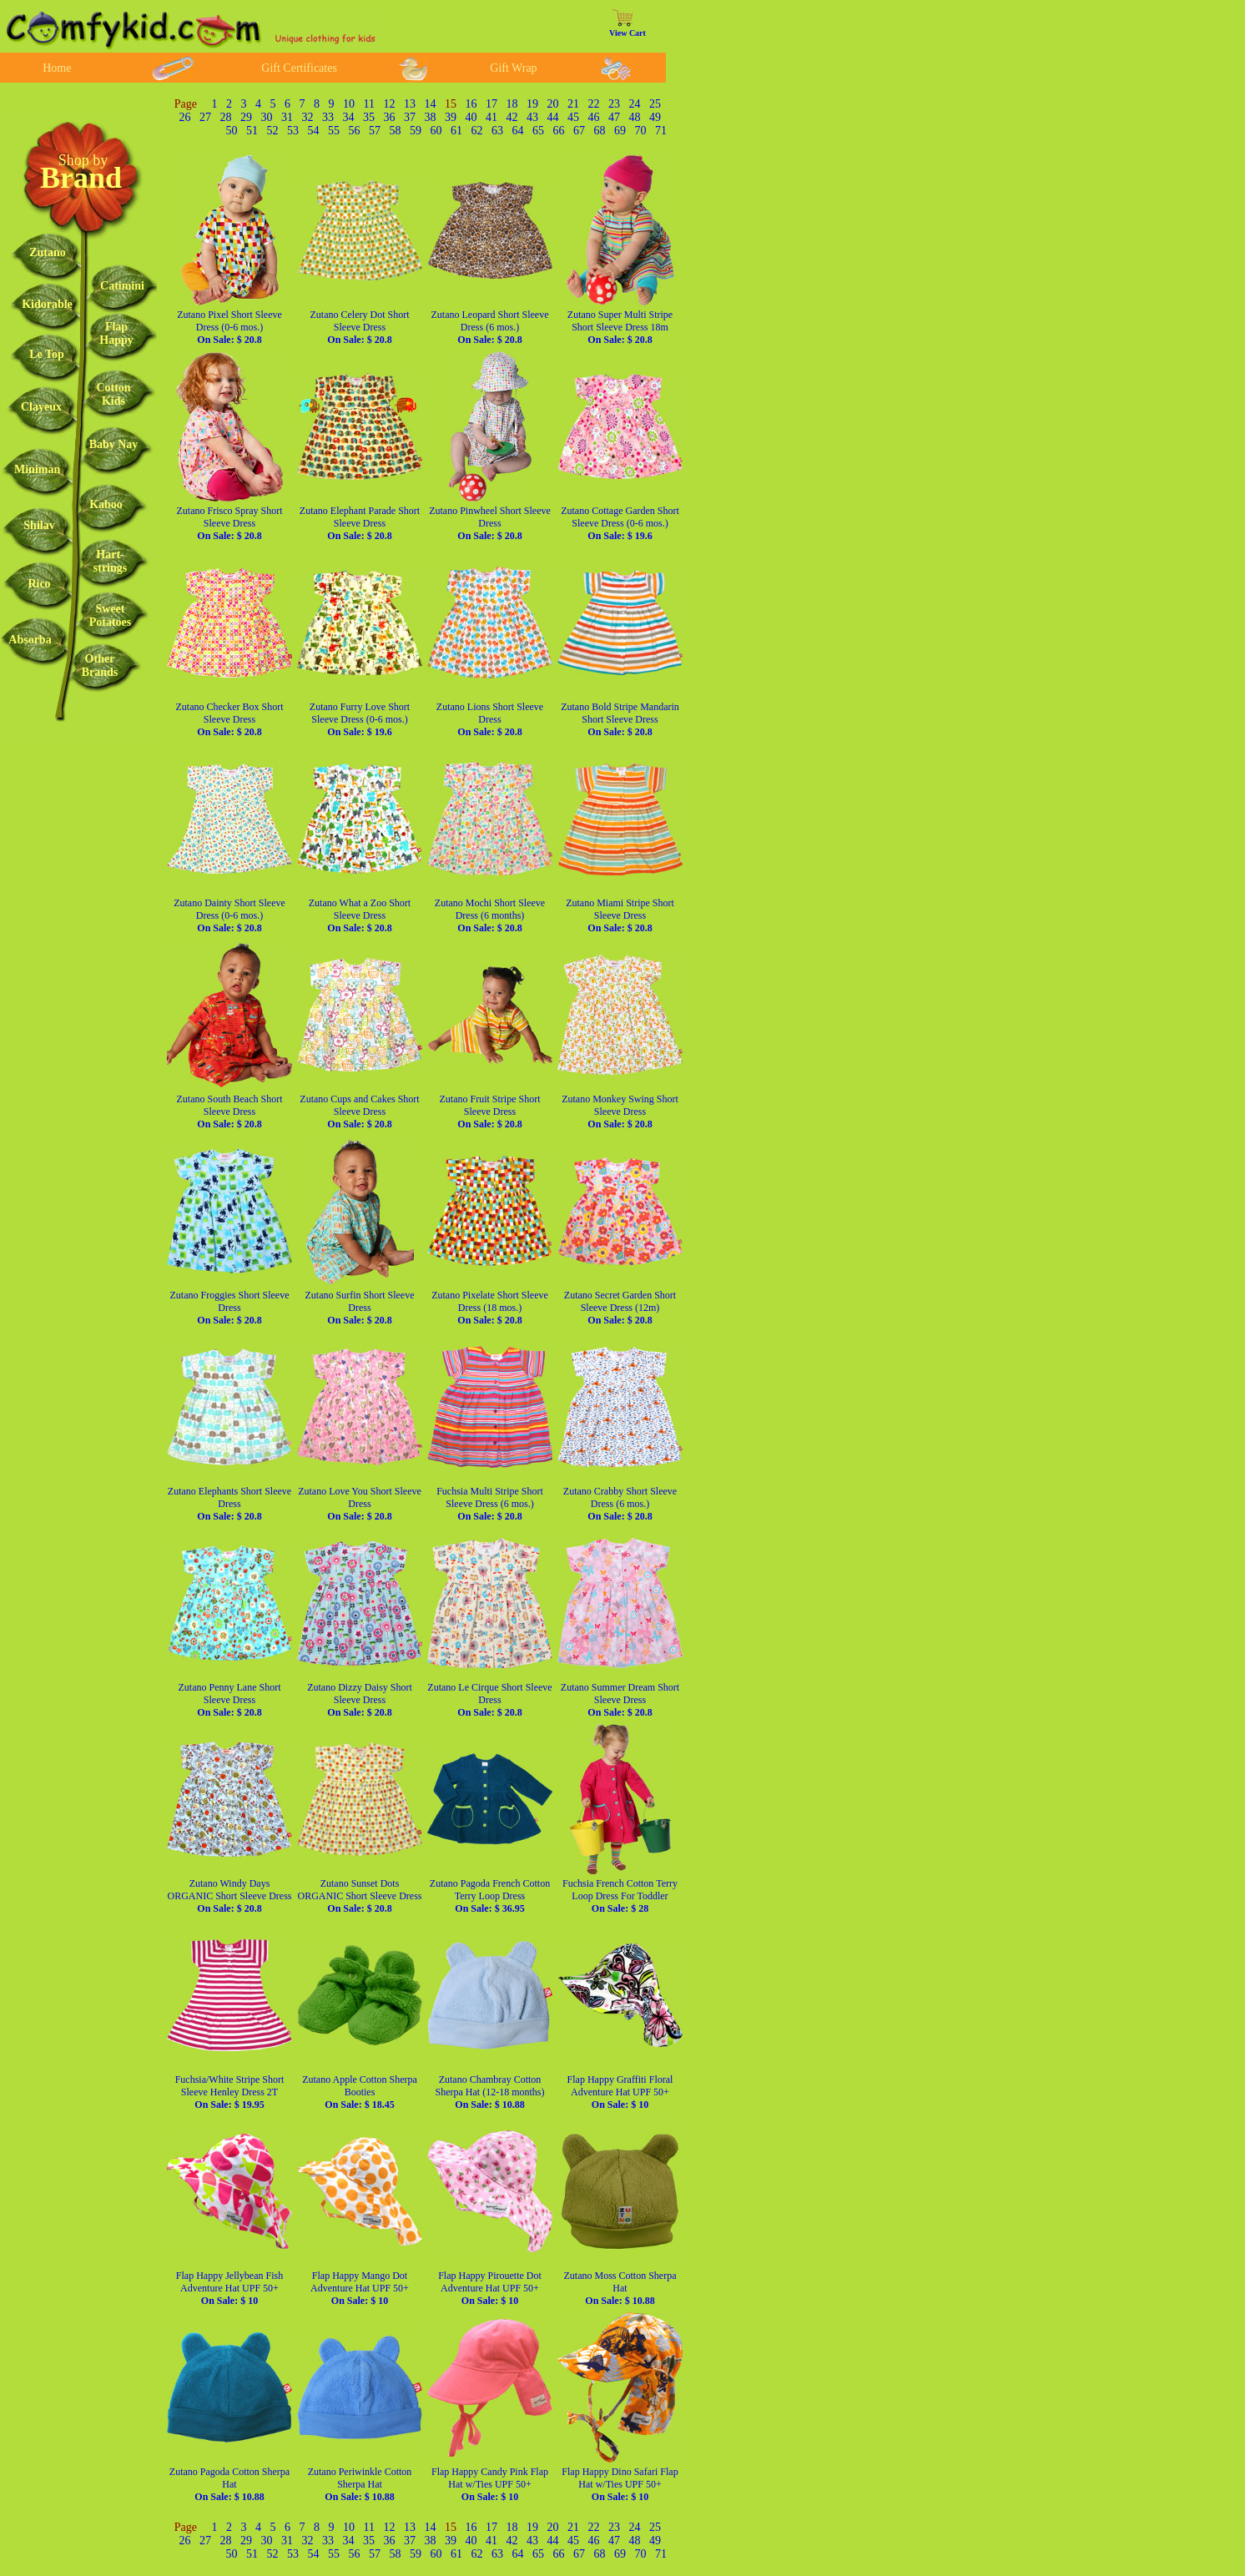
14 (430, 104)
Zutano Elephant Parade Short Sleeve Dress (360, 523)
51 (252, 130)
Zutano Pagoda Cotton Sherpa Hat (229, 2484)
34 (349, 117)
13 (410, 104)
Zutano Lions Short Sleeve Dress (489, 719)
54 (314, 130)
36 (390, 117)
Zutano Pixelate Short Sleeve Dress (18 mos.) (489, 1307)
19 (532, 104)
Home (57, 68)
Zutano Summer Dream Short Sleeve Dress (620, 1699)
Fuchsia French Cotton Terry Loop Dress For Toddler (620, 1896)
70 (641, 130)
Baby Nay (114, 444)
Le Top (46, 354)
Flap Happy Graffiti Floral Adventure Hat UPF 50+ (620, 2092)
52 (273, 130)
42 (512, 117)
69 (620, 130)
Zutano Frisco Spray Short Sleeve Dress (230, 523)
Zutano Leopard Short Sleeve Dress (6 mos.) (490, 327)
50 (232, 130)
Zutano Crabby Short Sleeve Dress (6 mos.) (620, 1503)
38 (430, 117)
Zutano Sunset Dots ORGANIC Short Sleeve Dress (360, 1896)
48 (635, 117)
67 (579, 130)
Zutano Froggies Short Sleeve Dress (230, 1307)
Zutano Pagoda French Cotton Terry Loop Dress (490, 1896)
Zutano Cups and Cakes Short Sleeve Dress (359, 1111)
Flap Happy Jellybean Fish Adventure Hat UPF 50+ (229, 2288)
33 (328, 117)
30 (267, 117)
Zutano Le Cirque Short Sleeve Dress (489, 1699)
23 (614, 104)
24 (635, 104)
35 (369, 117)
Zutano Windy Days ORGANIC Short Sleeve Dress (230, 1896)
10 (349, 104)
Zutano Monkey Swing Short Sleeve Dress (620, 1111)
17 (491, 104)
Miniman (37, 469)
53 (293, 130)
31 (287, 117)
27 (205, 117)
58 (395, 130)
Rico (39, 583)
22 (594, 104)
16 (471, 104)
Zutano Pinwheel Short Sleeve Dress (490, 523)
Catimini (122, 286)
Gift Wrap (513, 68)
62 (477, 130)
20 (553, 104)
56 (354, 130)
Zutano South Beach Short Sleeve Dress (230, 1111)
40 (471, 117)
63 (497, 130)
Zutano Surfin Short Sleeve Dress (360, 1307)
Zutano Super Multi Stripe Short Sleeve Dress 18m (620, 327)
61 (456, 130)
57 (375, 130)
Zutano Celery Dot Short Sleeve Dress (360, 327)
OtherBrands (100, 665)
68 (600, 130)
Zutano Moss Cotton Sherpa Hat (620, 2288)
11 (369, 104)
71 (661, 130)
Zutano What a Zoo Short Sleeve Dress (360, 915)
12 (390, 104)
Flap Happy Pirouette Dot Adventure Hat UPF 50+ (490, 2288)
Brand (81, 177)
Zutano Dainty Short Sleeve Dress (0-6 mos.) (229, 915)
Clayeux (41, 407)
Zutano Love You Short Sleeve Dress (359, 1503)
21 (573, 104)
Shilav (38, 525)
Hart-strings (110, 561)
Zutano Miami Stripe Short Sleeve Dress (620, 915)
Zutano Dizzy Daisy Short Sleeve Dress (359, 1699)
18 (512, 104)
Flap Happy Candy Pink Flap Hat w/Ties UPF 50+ (489, 2484)
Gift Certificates (299, 68)
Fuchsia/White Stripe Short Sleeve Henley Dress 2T (230, 2092)
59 (415, 130)
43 (532, 117)
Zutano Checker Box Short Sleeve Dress (230, 719)
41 (491, 117)
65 (538, 130)
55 (334, 130)
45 (573, 117)
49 (655, 117)
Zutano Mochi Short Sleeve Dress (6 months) (490, 915)
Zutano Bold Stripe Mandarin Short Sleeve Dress (620, 719)
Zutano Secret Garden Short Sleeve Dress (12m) (620, 1307)
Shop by (83, 160)
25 (655, 104)
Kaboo (106, 504)
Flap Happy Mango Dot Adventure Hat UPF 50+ (359, 2288)
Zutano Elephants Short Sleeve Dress (229, 1503)
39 (450, 117)
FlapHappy (116, 333)
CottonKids (113, 394)
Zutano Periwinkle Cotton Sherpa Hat (360, 2484)
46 (594, 117)
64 (518, 130)
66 (559, 130)
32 (308, 117)
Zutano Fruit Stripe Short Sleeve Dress (490, 1111)
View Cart (627, 33)
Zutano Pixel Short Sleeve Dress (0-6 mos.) (229, 327)
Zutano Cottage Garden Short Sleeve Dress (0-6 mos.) (620, 523)
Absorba (29, 639)
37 (410, 117)
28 (226, 117)
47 (614, 117)
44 (553, 117)
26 (185, 117)
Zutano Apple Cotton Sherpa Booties (359, 2092)
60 (436, 130)
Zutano (47, 252)
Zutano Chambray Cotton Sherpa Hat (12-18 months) (490, 2092)
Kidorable (47, 304)
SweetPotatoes (110, 615)
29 (246, 117)
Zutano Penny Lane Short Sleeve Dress (230, 1699)
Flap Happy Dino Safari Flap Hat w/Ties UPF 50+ (620, 2484)
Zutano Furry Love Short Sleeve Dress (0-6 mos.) (360, 719)
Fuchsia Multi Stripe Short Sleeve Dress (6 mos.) (489, 1503)
